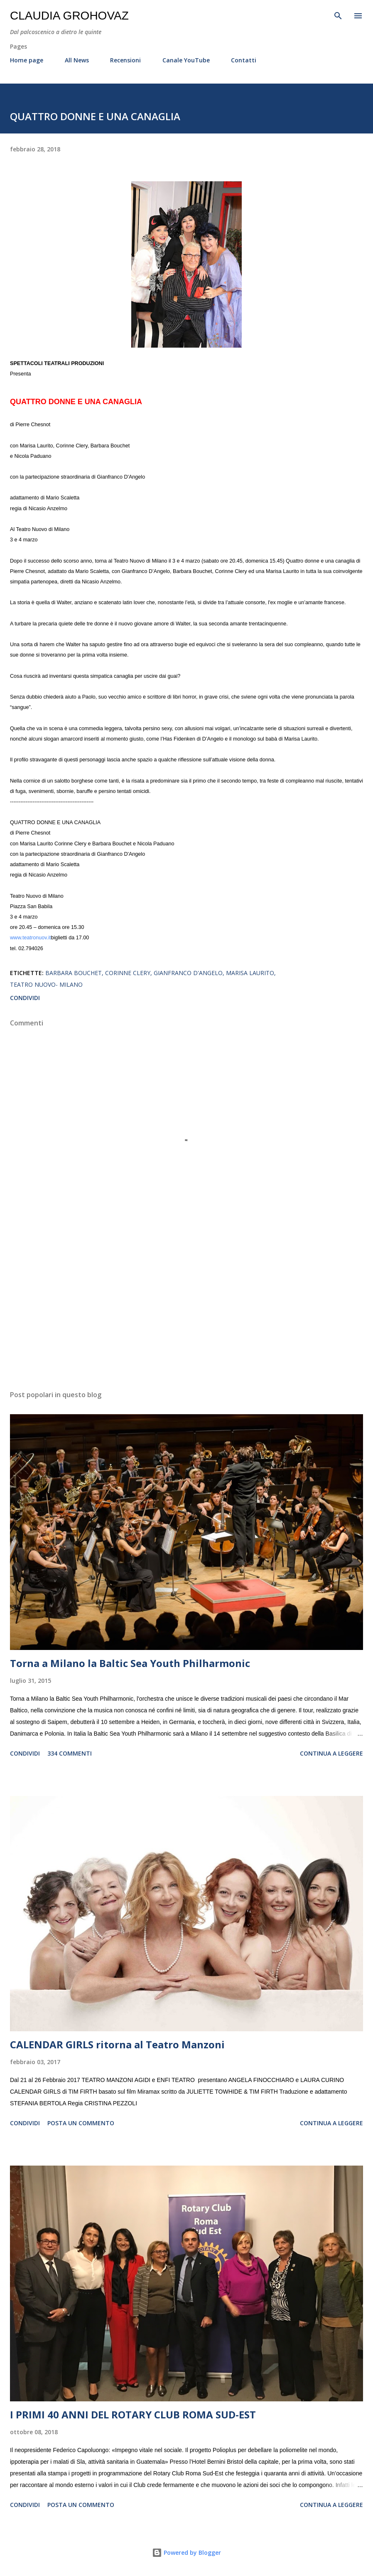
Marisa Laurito (250, 973)
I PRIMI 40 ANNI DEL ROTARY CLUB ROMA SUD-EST (133, 2414)
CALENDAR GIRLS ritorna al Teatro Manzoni (117, 2044)
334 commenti (69, 1753)
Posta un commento (80, 2123)
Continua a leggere (331, 1753)
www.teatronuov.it (30, 938)
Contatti (243, 60)
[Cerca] (338, 15)
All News (77, 60)
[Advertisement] (186, 1305)
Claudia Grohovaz (69, 15)
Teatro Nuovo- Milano (46, 984)
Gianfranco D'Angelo (188, 973)
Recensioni (125, 60)
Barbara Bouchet (73, 973)
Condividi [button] (25, 998)
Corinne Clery (127, 973)
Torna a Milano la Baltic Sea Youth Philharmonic (130, 1663)
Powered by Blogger (186, 2552)
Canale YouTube (186, 60)
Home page (26, 60)
